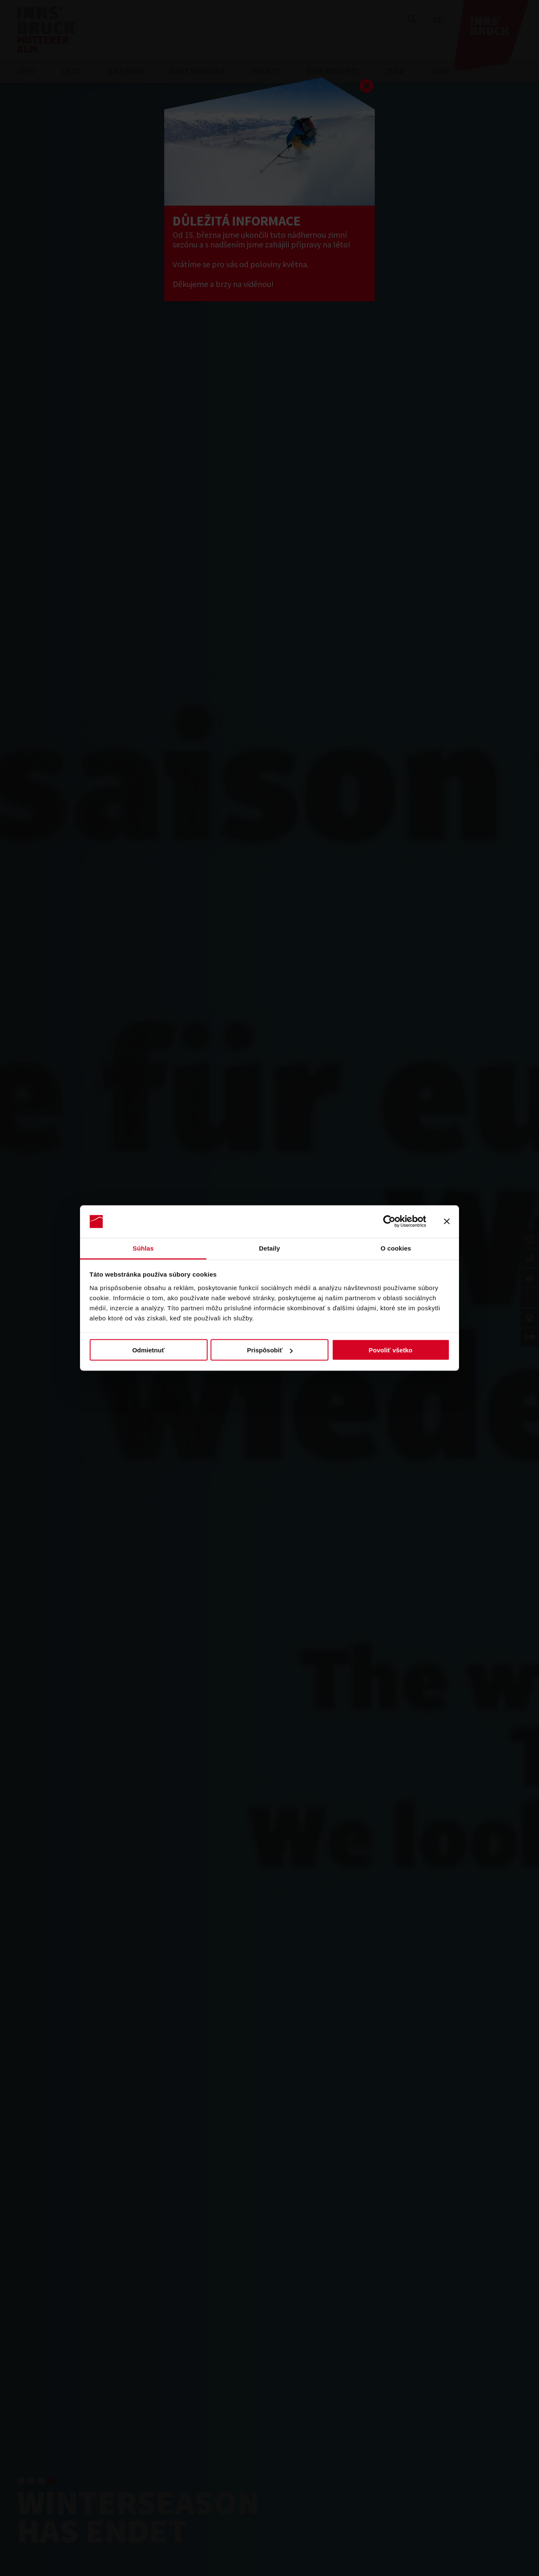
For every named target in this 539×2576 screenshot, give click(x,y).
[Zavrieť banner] (447, 1221)
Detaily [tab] (269, 1247)
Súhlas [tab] (143, 1247)
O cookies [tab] (396, 1247)
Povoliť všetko (391, 1350)
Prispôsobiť (270, 1350)
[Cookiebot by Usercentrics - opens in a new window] (389, 1221)
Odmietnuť (148, 1350)
